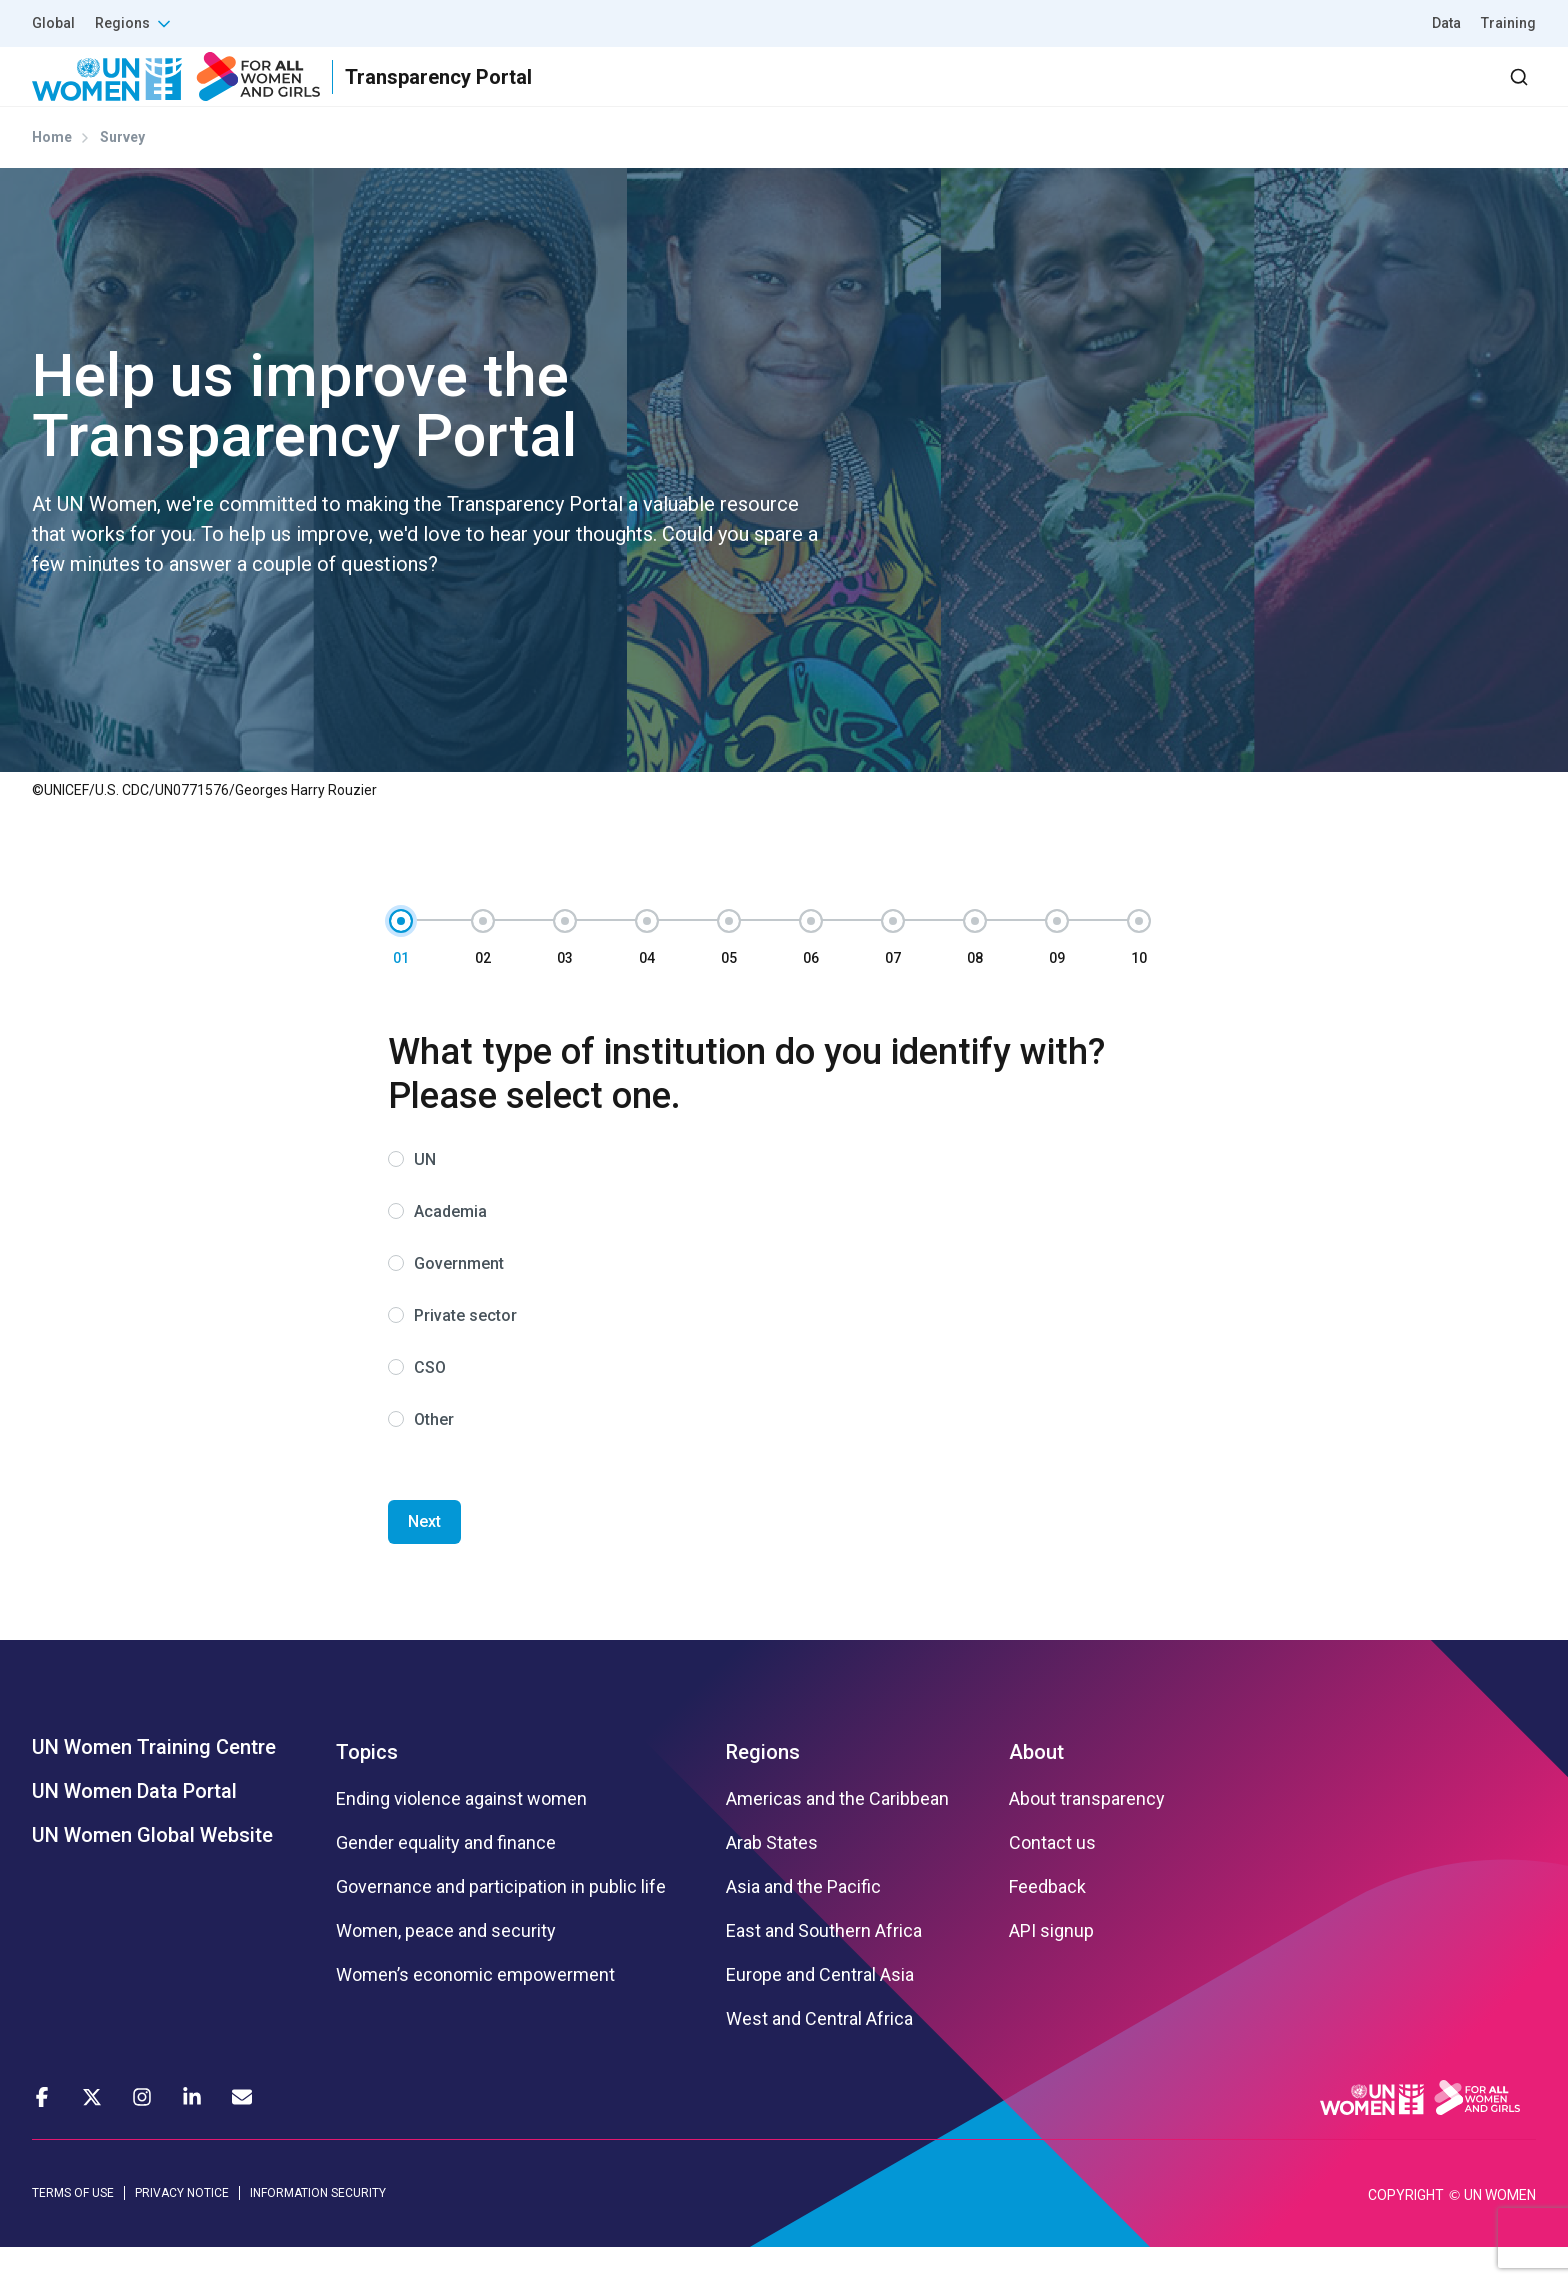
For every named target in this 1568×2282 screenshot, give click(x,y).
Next (424, 1557)
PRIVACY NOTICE (182, 2229)
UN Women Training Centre (154, 1783)
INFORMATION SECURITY (318, 2229)
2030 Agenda (1267, 94)
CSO (430, 1403)
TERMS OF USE (73, 2229)
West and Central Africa (819, 2055)
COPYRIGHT (1406, 2230)
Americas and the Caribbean (837, 1835)
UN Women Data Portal (134, 1827)
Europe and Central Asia (820, 2011)
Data (1446, 23)
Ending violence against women (461, 1835)
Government (459, 1299)
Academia (450, 1247)
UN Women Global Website (152, 1871)
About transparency (1087, 1835)
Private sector (465, 1351)
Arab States (772, 1879)
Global (53, 23)
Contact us (1052, 1879)
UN (425, 1195)
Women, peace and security (446, 1967)
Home (52, 173)
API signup (1051, 1967)
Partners (1136, 94)
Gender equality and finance (446, 1879)
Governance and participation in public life (501, 1923)
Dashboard (1421, 94)
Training (1508, 23)
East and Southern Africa (824, 1967)
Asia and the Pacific (803, 1923)
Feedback (1047, 1923)
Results (1029, 94)
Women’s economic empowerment (475, 2011)
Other (434, 1455)
